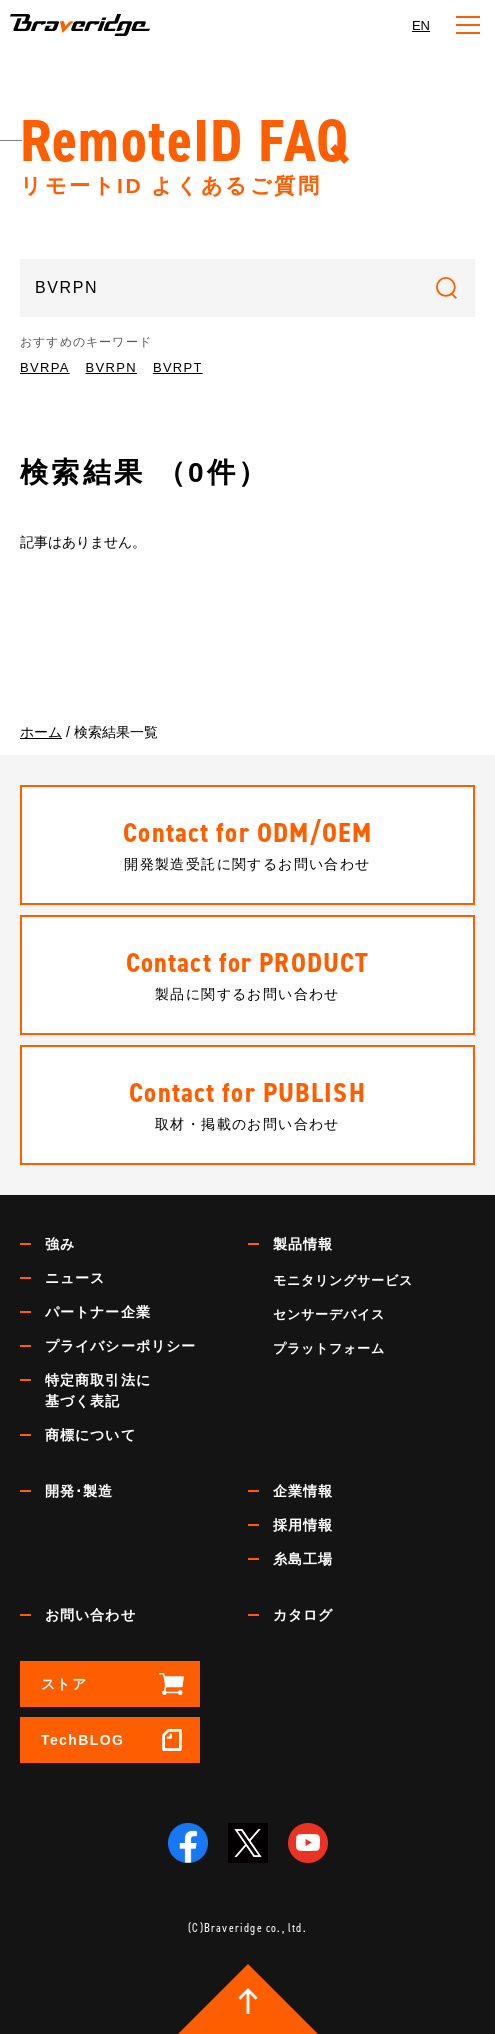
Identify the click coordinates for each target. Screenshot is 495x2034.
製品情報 (303, 1244)
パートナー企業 (98, 1312)
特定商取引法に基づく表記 (98, 1390)
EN (421, 25)
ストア (64, 1684)
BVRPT (178, 367)
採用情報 (303, 1525)
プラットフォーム (329, 1348)
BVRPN (111, 367)
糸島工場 (303, 1559)
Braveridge (80, 25)
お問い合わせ (90, 1615)
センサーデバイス (329, 1314)
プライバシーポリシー (120, 1346)
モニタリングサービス (343, 1280)
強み (60, 1244)
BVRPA (45, 367)
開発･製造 (79, 1491)
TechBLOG (82, 1740)
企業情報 (303, 1491)
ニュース (75, 1278)
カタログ (303, 1615)
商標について (90, 1435)
